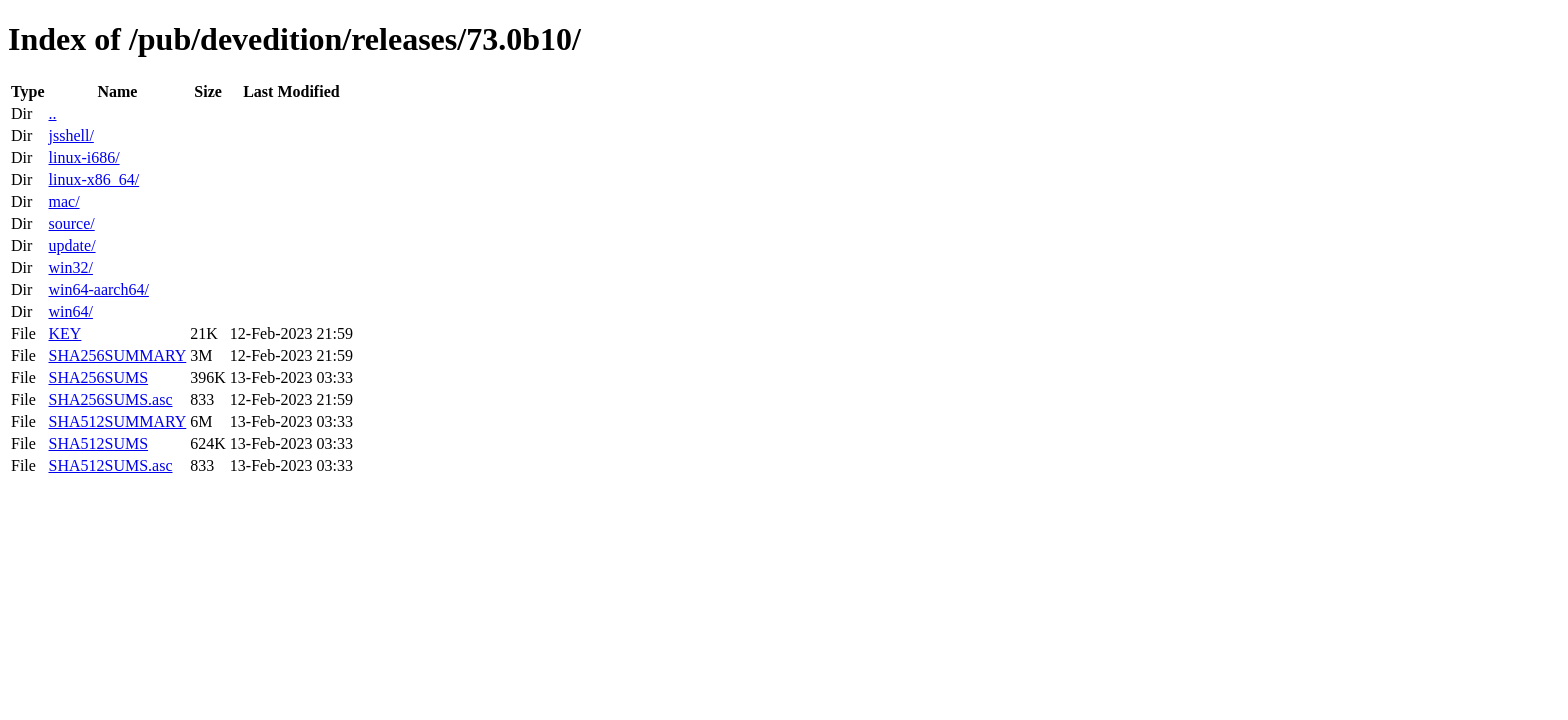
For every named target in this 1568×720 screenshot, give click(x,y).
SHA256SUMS (98, 377)
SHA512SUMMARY (117, 421)
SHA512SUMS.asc (110, 465)
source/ (71, 223)
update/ (71, 245)
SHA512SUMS (98, 443)
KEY (64, 333)
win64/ (70, 311)
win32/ (70, 267)
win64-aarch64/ (98, 289)
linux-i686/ (83, 157)
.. (52, 113)
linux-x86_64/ (93, 179)
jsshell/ (70, 135)
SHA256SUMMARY (117, 355)
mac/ (63, 201)
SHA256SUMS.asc (110, 399)
